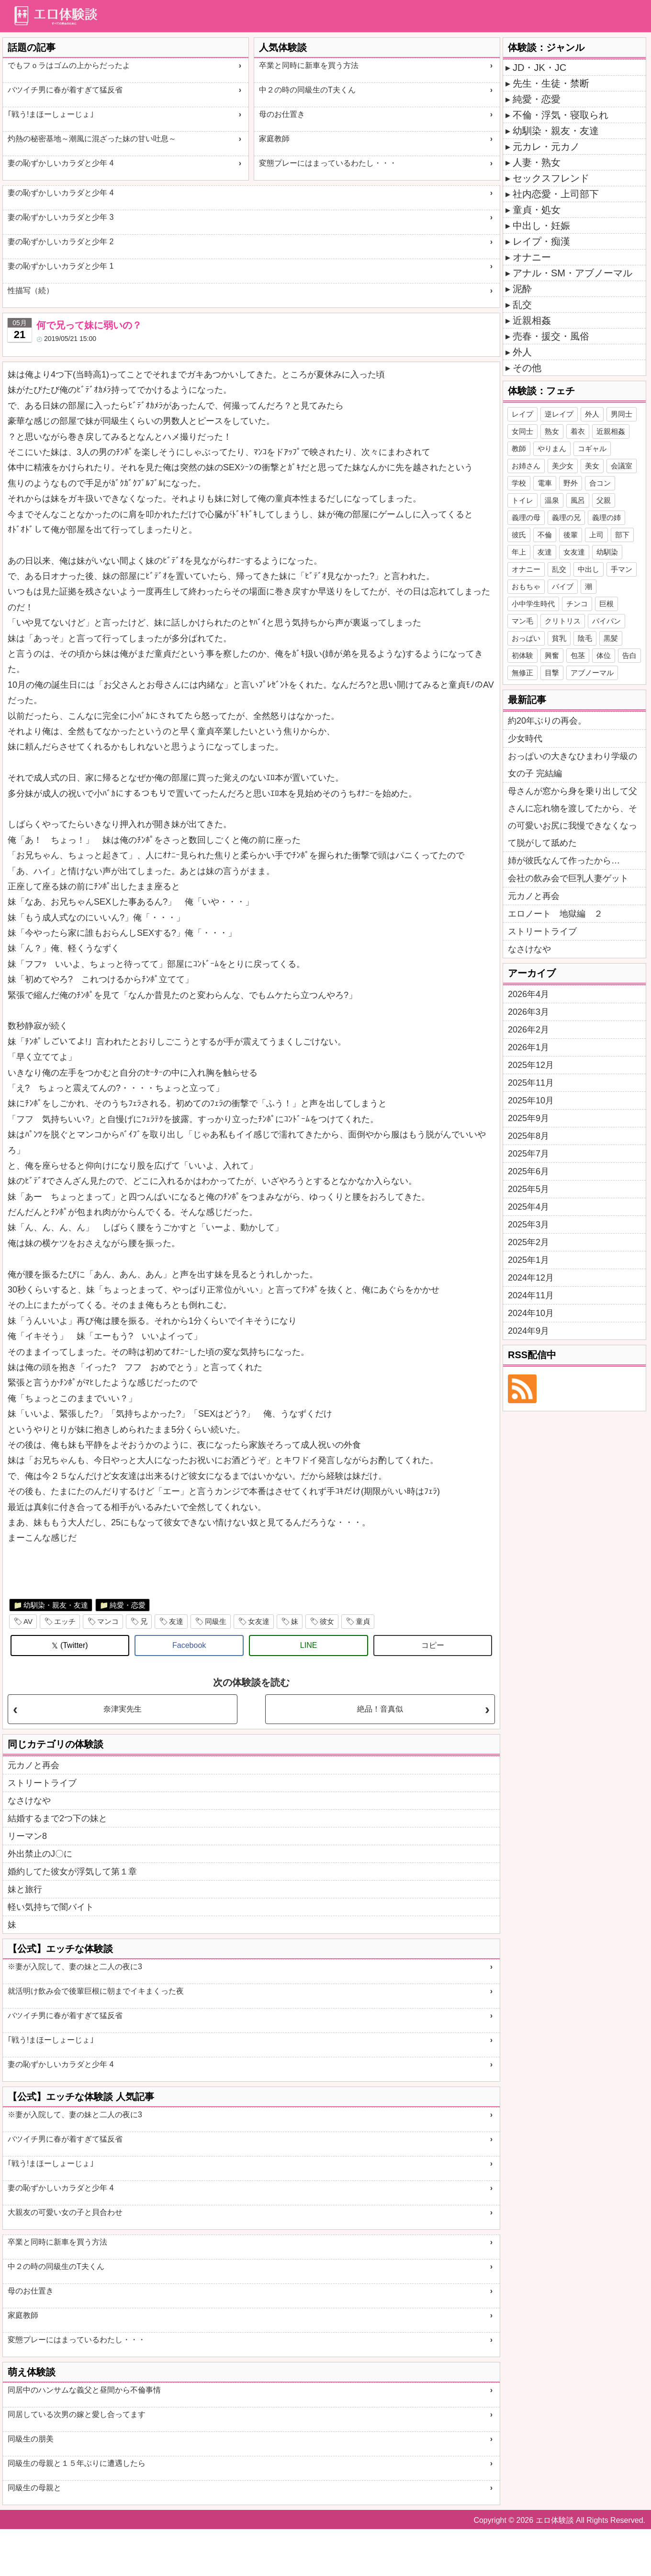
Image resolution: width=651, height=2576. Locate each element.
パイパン (606, 621)
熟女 (552, 431)
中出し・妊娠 (541, 225)
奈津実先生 (122, 1709)
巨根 (606, 604)
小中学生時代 (533, 604)
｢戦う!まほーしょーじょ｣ (51, 114)
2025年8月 (528, 1136)
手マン (621, 569)
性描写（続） (31, 290)
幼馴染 (607, 552)
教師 (519, 448)
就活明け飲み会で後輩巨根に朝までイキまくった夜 (96, 1991)
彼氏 (519, 535)
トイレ (522, 500)
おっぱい (526, 638)
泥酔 (522, 289)
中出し (588, 569)
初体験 (522, 655)
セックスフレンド (551, 178)
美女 (592, 466)
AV (28, 1621)
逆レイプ (559, 414)
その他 (527, 368)
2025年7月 (528, 1153)
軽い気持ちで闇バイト (51, 1907)
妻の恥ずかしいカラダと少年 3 (60, 217)
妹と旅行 (25, 1889)
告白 (629, 655)
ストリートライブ (42, 1783)
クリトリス (563, 621)
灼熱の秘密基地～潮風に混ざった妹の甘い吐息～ (92, 139)
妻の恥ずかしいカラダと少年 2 (60, 242)
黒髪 (611, 638)
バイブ (562, 586)
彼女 (327, 1621)
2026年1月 (528, 1047)
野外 (570, 483)
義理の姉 (606, 517)
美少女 (562, 466)
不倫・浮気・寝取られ (560, 115)
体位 (603, 655)
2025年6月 (528, 1171)
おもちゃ (526, 586)
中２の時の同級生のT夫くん (307, 90)
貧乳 (559, 638)
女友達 (258, 1621)
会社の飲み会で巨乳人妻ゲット (568, 878)
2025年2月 (528, 1242)
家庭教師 (274, 139)
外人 (522, 352)
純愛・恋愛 (128, 1605)
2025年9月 (528, 1118)
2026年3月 (528, 1012)
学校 (519, 483)
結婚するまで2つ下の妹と (57, 1818)
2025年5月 (528, 1189)
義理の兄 (566, 517)
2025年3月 (528, 1224)
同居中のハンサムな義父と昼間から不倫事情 (84, 2390)
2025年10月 (531, 1100)
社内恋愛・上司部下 (556, 194)
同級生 (215, 1621)
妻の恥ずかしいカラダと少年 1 (60, 266)
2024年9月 (528, 1331)
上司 (596, 535)
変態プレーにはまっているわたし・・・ (328, 163)
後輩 (570, 535)
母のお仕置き (282, 114)
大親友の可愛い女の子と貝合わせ (65, 2212)
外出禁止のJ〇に (40, 1854)
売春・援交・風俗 (551, 336)
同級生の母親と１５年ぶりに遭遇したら (77, 2463)
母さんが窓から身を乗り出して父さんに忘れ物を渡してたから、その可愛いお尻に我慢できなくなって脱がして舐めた (572, 817)
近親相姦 (532, 320)
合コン (600, 483)
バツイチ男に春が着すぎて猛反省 (65, 90)
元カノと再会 (33, 1765)
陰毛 (585, 638)
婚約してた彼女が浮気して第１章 (72, 1871)
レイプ (522, 414)
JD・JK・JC (539, 67)
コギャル (592, 448)
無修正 (522, 673)
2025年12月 (531, 1065)
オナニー (532, 257)
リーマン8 (27, 1836)
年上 (519, 552)
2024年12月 (531, 1277)
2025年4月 (528, 1207)
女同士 (522, 431)
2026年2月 (528, 1029)
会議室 (621, 466)
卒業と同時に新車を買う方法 (309, 65)
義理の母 (526, 517)
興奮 (552, 655)
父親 (603, 500)
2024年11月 (531, 1295)
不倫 (545, 535)
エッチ (65, 1621)
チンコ (577, 604)
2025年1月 (528, 1260)
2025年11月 (531, 1083)
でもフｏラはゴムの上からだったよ (69, 65)
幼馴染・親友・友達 (55, 1605)
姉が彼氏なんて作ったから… (564, 860)
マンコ (108, 1621)
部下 (622, 535)
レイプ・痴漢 (541, 241)
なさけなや (29, 1800)
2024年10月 (531, 1313)
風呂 (578, 500)
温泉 (552, 500)
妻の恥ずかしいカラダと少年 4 (60, 163)
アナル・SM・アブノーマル (572, 273)
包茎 (578, 655)
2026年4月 (528, 994)
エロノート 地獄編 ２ (555, 914)
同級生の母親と (34, 2488)
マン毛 (522, 621)
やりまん (552, 448)
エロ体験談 (555, 2520)
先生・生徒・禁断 (551, 83)
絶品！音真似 (380, 1709)
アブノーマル (592, 673)
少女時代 (525, 738)
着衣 (578, 431)
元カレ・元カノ (546, 146)
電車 (545, 483)
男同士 (621, 414)
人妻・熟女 (537, 162)
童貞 (363, 1621)
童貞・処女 (537, 209)
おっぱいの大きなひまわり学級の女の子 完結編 (572, 764)
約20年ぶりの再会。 (547, 721)
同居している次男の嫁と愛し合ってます (77, 2414)
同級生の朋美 (31, 2439)
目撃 (552, 673)
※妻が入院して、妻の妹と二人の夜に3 (75, 1967)
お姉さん (526, 466)
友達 (176, 1621)
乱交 (522, 304)
